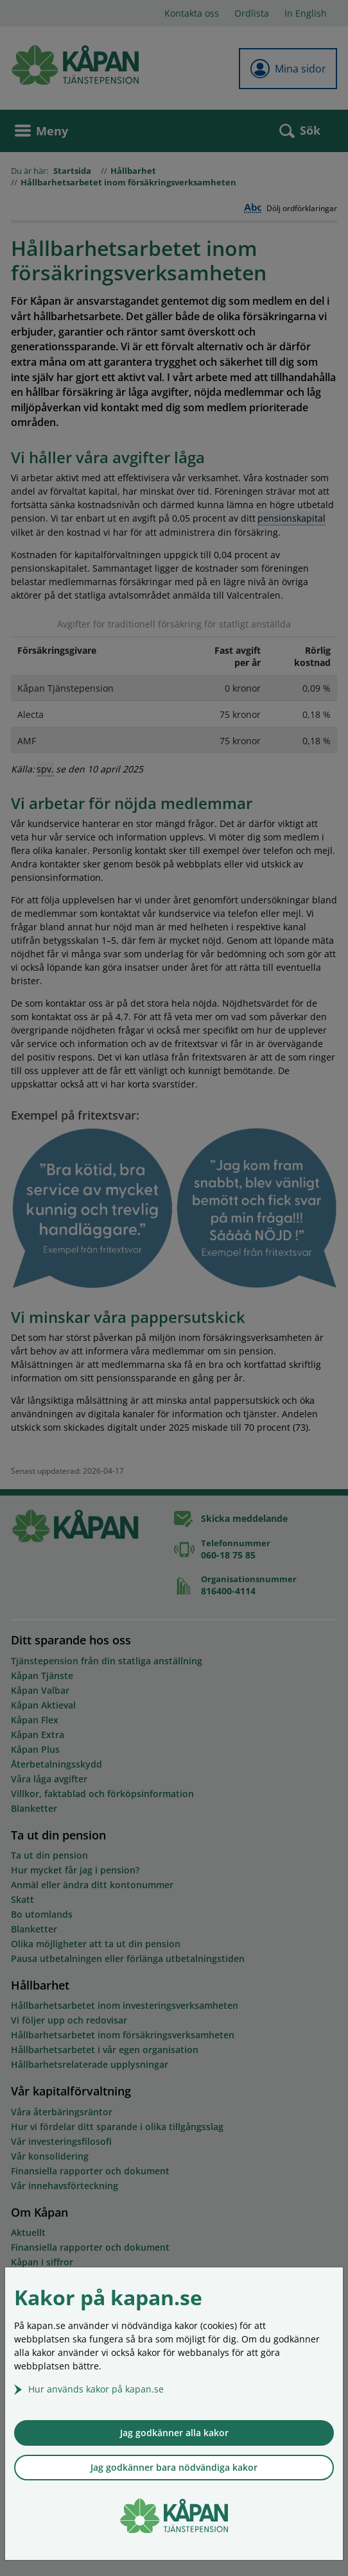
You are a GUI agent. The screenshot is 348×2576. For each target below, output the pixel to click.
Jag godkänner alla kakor (174, 2433)
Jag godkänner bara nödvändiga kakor (174, 2467)
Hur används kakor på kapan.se (96, 2389)
